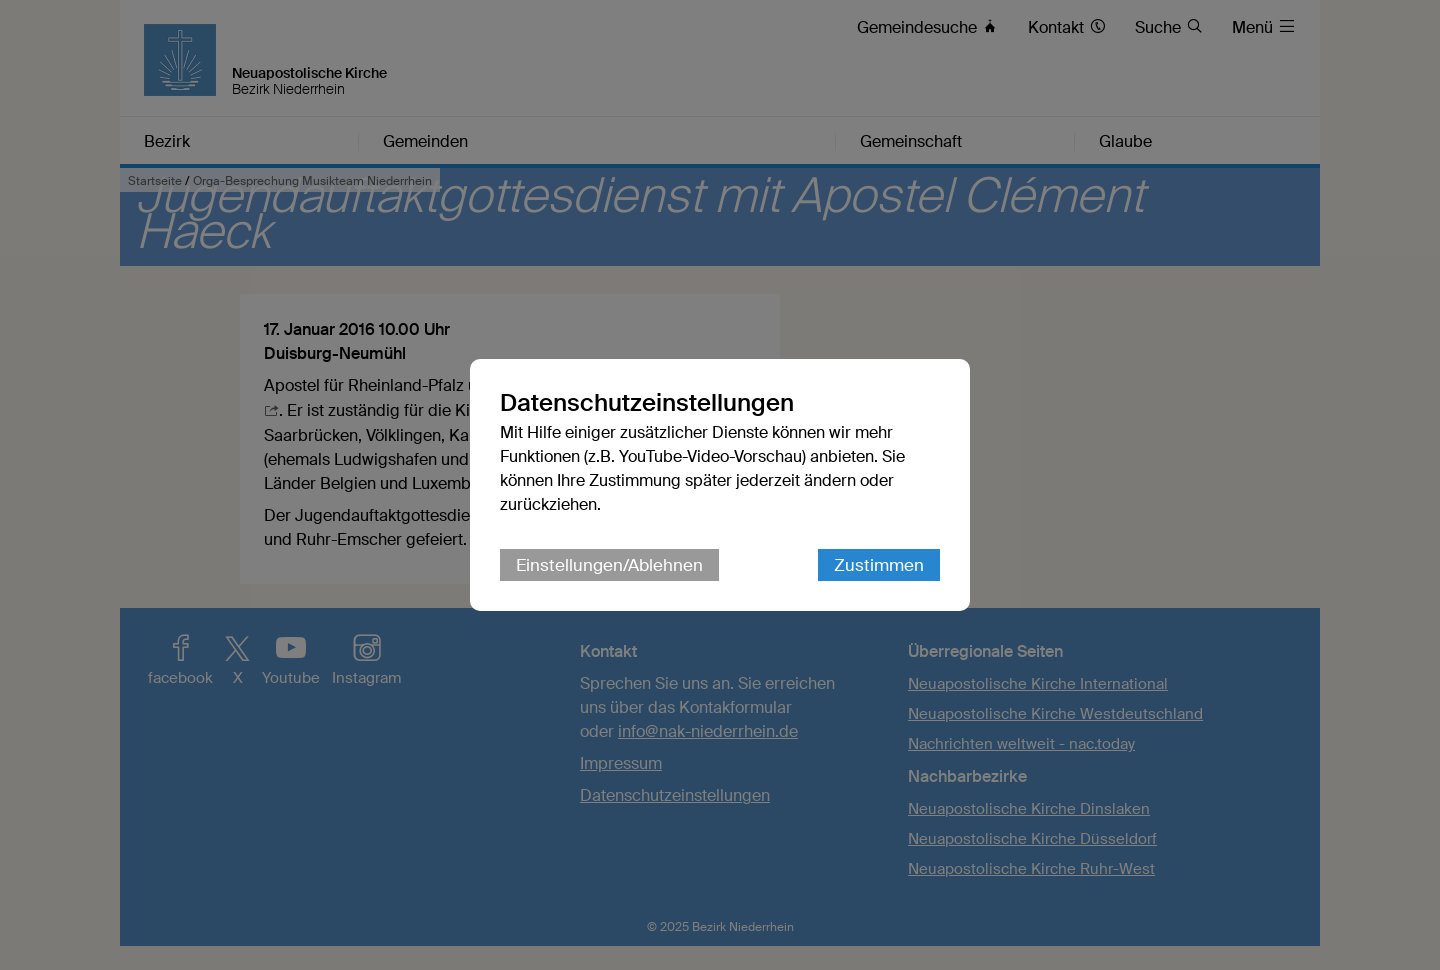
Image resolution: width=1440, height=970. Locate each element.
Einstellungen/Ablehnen (609, 565)
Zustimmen (879, 565)
